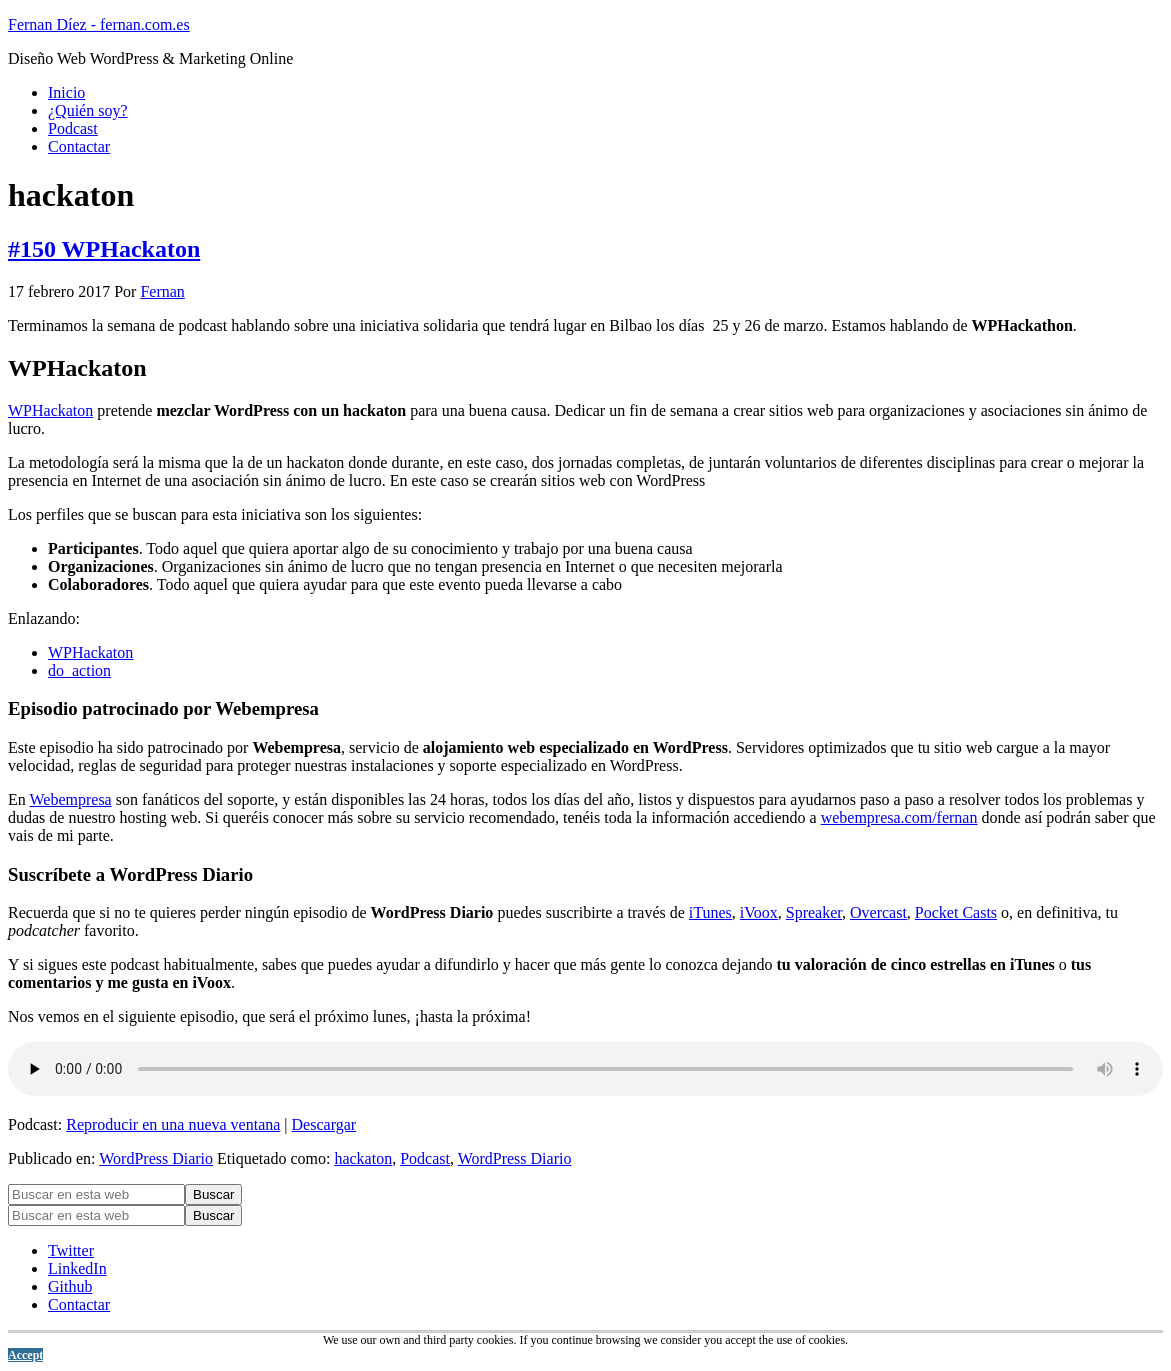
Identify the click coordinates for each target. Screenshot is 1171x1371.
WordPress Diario (156, 1158)
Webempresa (70, 799)
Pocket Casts (956, 912)
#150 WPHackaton (104, 249)
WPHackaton (50, 410)
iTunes (710, 912)
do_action (79, 670)
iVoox (759, 912)
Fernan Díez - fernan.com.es (99, 24)
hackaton (363, 1158)
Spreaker (814, 912)
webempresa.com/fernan (899, 817)
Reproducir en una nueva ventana (173, 1124)
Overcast (878, 912)
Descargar (324, 1124)
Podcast (425, 1158)
